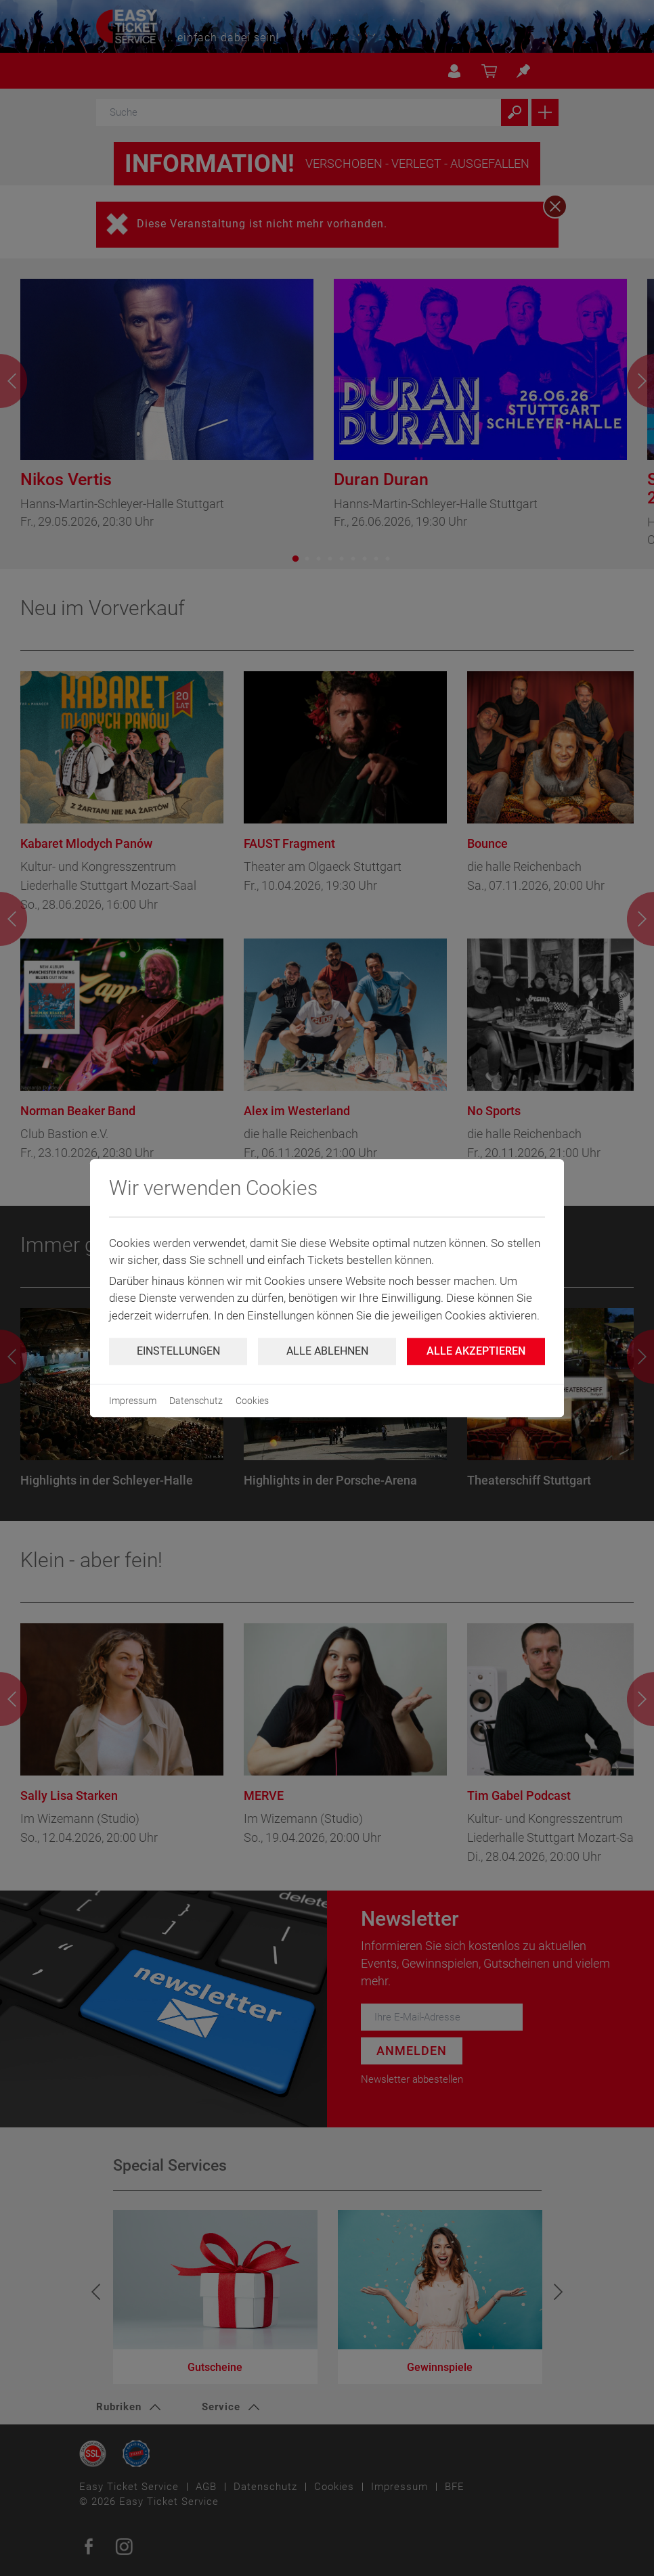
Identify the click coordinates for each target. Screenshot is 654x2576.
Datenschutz (196, 1400)
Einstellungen (178, 1351)
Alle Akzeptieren (476, 1351)
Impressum (132, 1400)
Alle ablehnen (327, 1351)
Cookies (252, 1400)
